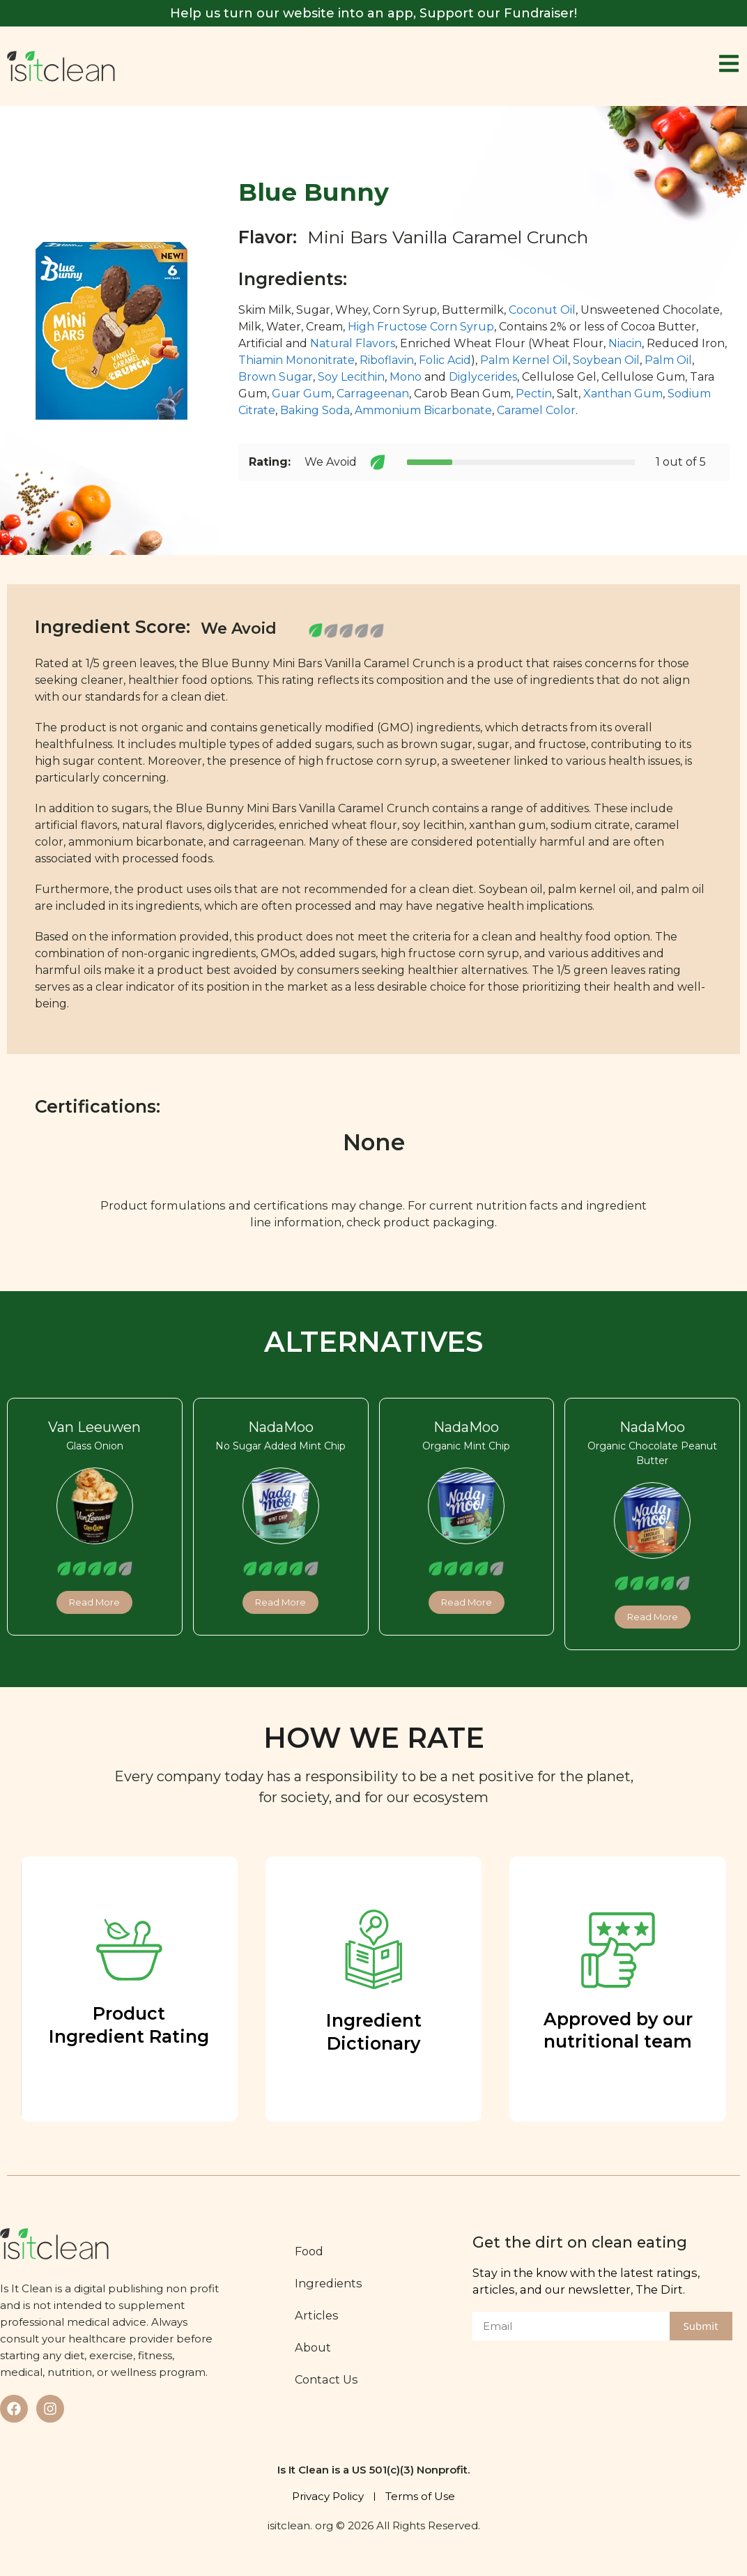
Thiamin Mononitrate (296, 360)
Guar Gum (302, 393)
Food (309, 2251)
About (313, 2347)
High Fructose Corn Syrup (421, 326)
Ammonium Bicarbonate (423, 410)
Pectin (534, 393)
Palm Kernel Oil (524, 360)
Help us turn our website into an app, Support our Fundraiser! (373, 13)
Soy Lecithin (351, 376)
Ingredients (328, 2283)
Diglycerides (483, 376)
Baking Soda (315, 410)
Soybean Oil (606, 360)
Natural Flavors (352, 343)
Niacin (625, 343)
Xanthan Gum (623, 393)
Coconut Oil (542, 310)
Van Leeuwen (94, 1427)
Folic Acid (445, 360)
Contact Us (326, 2379)
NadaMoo (281, 1427)
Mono (406, 376)
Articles (317, 2315)
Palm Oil (668, 360)
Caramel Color (536, 410)
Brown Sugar (275, 376)
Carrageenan (373, 393)
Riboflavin (387, 360)
